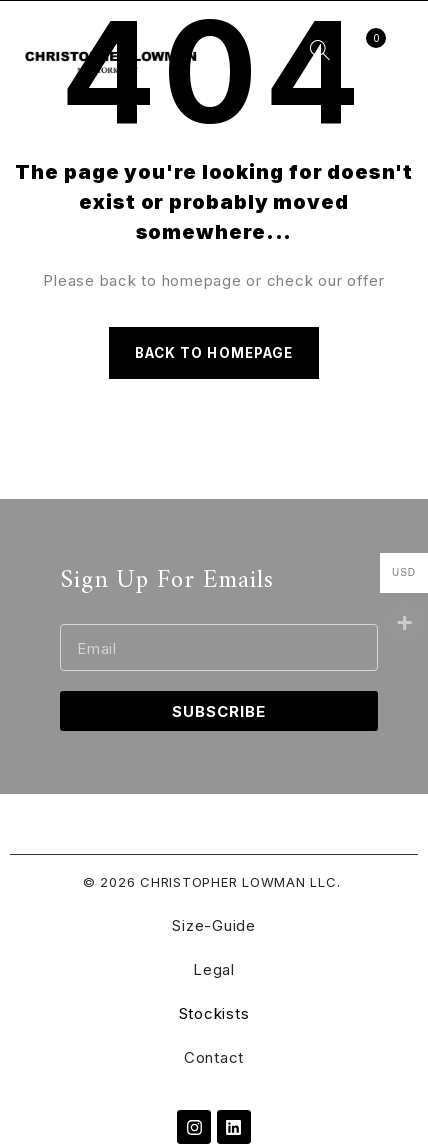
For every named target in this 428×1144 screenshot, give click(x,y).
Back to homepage (214, 353)
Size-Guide (214, 925)
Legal (214, 969)
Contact (214, 1057)
